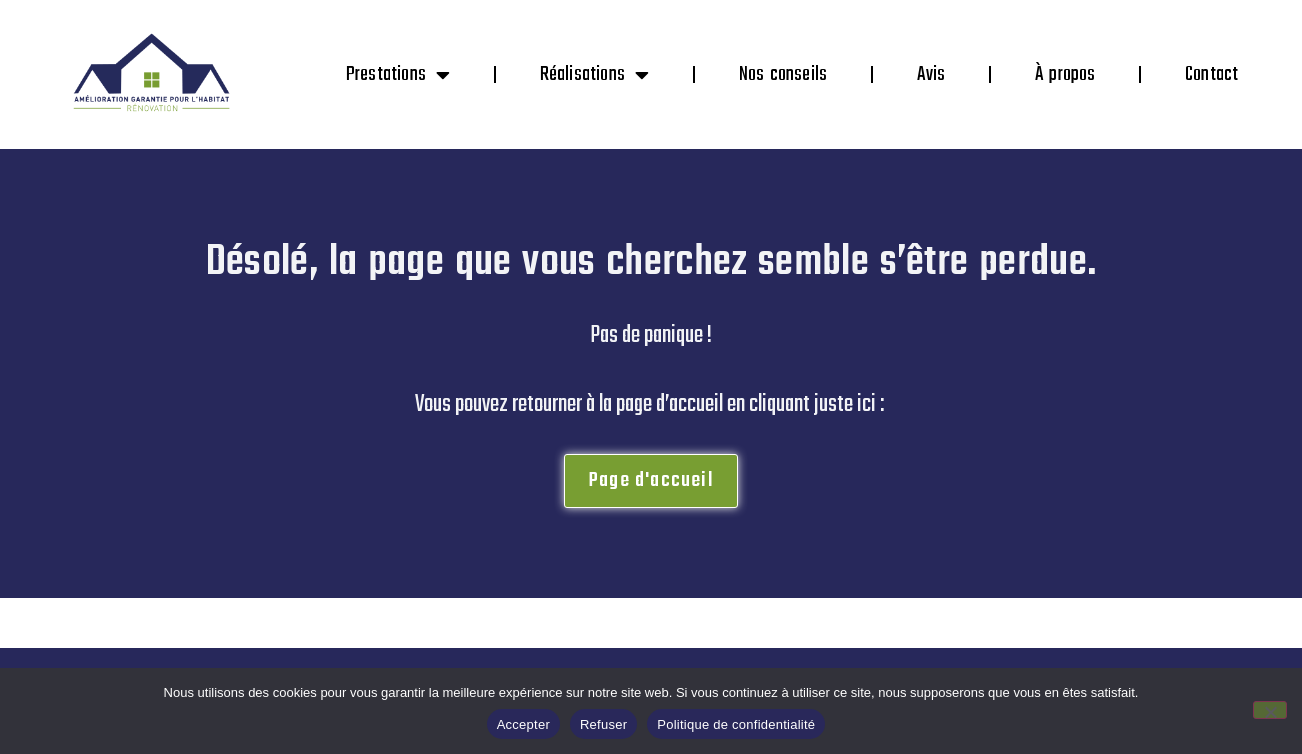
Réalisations (595, 75)
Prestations (398, 75)
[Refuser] (1270, 710)
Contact (1211, 74)
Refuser (603, 724)
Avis (931, 74)
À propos (1065, 74)
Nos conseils (783, 74)
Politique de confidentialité (736, 724)
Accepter (523, 724)
